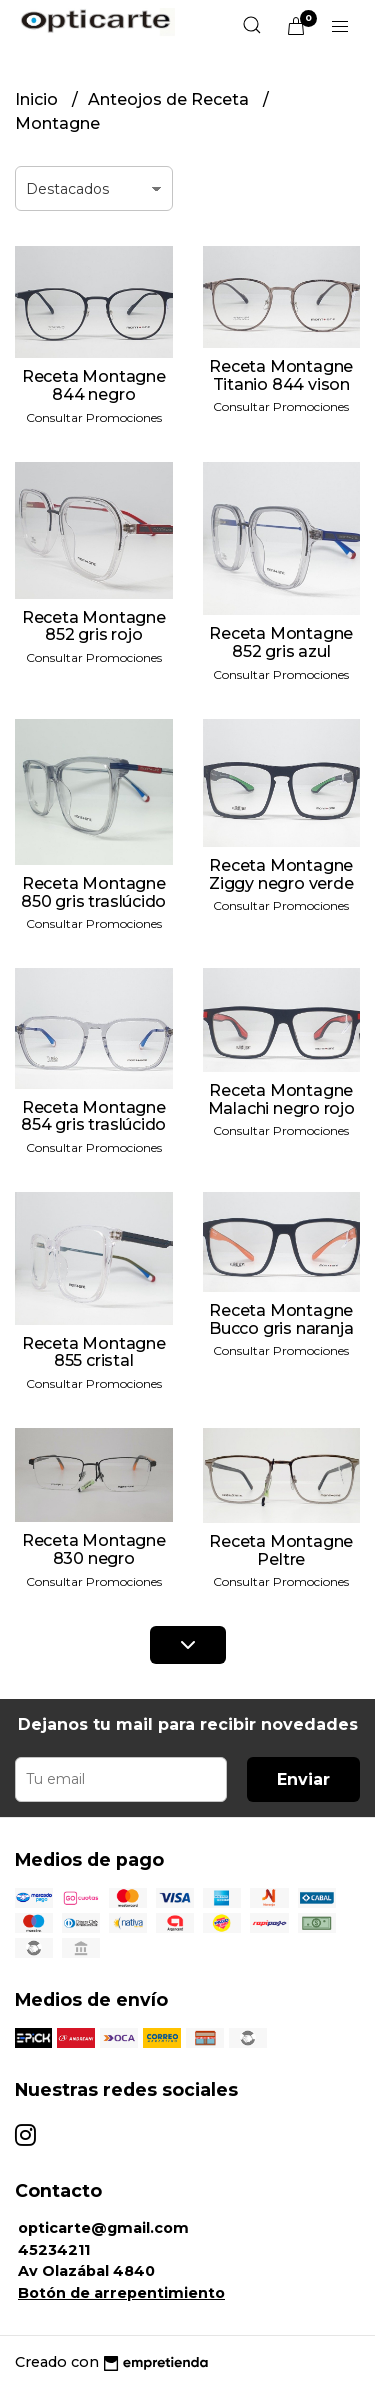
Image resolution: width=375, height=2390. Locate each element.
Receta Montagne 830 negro (94, 1549)
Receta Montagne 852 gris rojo (94, 626)
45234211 (54, 2250)
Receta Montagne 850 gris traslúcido (93, 892)
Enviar (303, 1779)
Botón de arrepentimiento (121, 2293)
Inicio (38, 99)
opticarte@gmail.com (103, 2228)
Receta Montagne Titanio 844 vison (281, 375)
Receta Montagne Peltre (281, 1550)
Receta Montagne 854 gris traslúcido (93, 1116)
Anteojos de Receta (170, 99)
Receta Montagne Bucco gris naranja (281, 1319)
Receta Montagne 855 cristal (94, 1352)
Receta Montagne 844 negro (94, 385)
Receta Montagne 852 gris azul (281, 642)
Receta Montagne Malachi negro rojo (281, 1099)
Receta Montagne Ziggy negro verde (281, 874)
